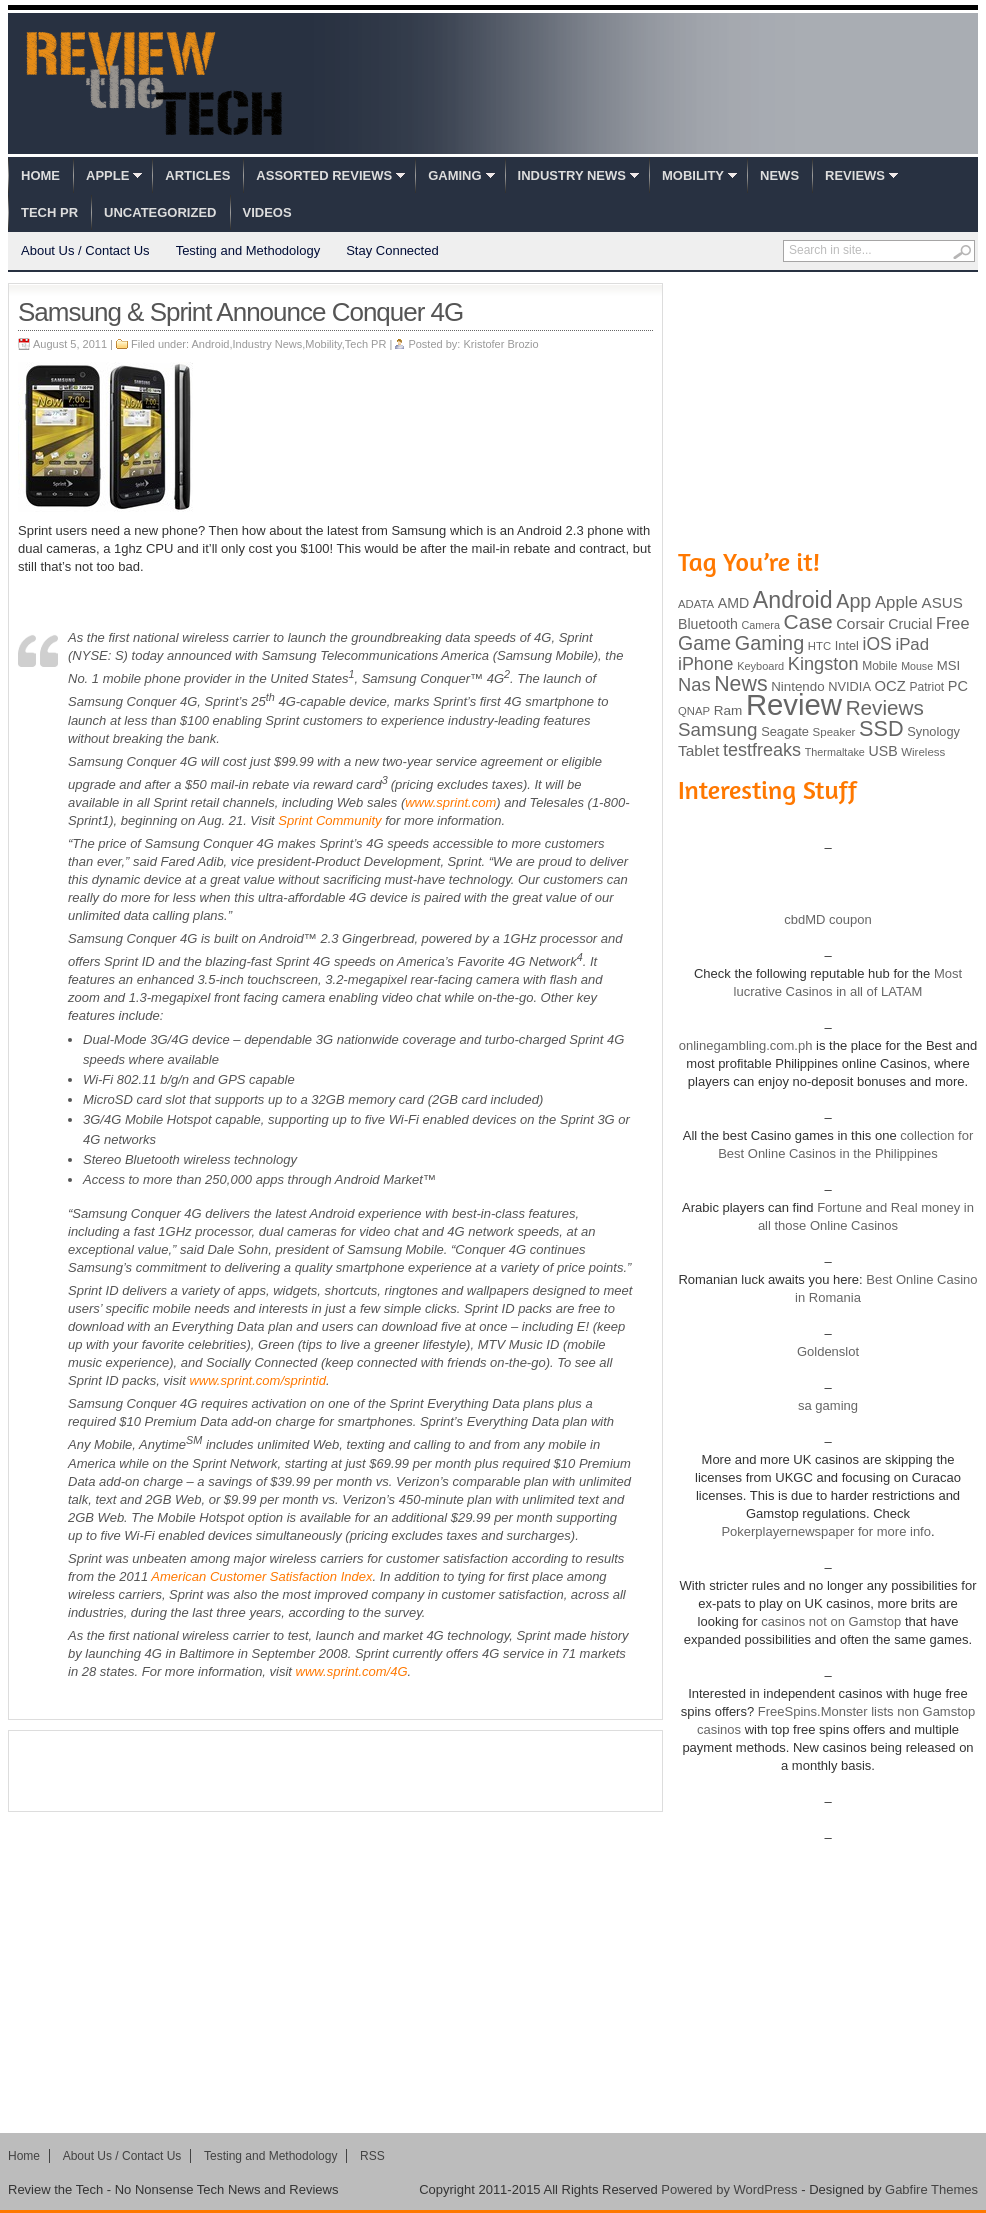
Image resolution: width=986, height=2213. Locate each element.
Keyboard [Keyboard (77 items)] (760, 666)
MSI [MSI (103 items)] (948, 665)
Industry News (572, 175)
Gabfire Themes (931, 2189)
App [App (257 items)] (853, 601)
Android (211, 344)
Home (40, 175)
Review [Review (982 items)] (794, 704)
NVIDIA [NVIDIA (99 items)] (849, 686)
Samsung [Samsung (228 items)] (718, 729)
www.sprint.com (450, 802)
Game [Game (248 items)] (704, 643)
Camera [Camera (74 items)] (760, 625)
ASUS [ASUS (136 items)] (942, 602)
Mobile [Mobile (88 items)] (879, 666)
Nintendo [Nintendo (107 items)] (797, 686)
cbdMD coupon (827, 919)
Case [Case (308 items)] (808, 621)
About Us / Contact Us (85, 250)
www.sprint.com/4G (352, 1671)
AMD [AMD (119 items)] (733, 603)
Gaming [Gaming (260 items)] (769, 643)
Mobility (693, 175)
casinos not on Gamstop (830, 1621)
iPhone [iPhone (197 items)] (706, 664)
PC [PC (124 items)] (958, 686)
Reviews (855, 175)
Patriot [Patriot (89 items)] (927, 687)
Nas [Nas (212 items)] (694, 684)
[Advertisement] (336, 1771)
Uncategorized (160, 212)
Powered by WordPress (729, 2189)
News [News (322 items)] (740, 684)
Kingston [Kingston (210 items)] (823, 664)
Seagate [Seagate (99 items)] (785, 731)
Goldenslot (828, 1351)
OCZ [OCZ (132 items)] (890, 686)
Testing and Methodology (248, 250)
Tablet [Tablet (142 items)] (698, 750)
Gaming (454, 175)
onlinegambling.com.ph (746, 1045)
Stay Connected (392, 250)
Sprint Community (329, 820)
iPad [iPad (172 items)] (912, 644)
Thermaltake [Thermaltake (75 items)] (835, 752)
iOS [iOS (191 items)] (877, 644)
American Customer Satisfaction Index (261, 1576)
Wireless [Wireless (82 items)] (923, 752)
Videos (267, 212)
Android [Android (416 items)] (793, 600)
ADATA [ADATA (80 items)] (696, 604)
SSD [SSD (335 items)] (881, 728)
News (779, 175)
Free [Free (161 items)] (953, 623)
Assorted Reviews (324, 175)
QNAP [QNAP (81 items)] (694, 711)
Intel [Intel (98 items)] (847, 645)
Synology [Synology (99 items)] (933, 731)
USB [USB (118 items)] (882, 751)
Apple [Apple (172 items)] (896, 602)
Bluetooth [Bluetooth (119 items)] (708, 624)
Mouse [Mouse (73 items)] (917, 666)
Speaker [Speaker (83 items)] (834, 732)
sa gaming (828, 1405)
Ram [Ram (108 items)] (728, 710)
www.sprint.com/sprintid (257, 1380)
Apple (107, 175)
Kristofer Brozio (500, 344)
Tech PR (49, 212)
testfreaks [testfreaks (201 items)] (762, 750)
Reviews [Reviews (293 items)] (885, 707)
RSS (372, 2156)
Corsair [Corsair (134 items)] (860, 623)
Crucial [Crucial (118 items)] (910, 624)
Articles (197, 175)
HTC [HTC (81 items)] (819, 646)
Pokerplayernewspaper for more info (826, 1531)
